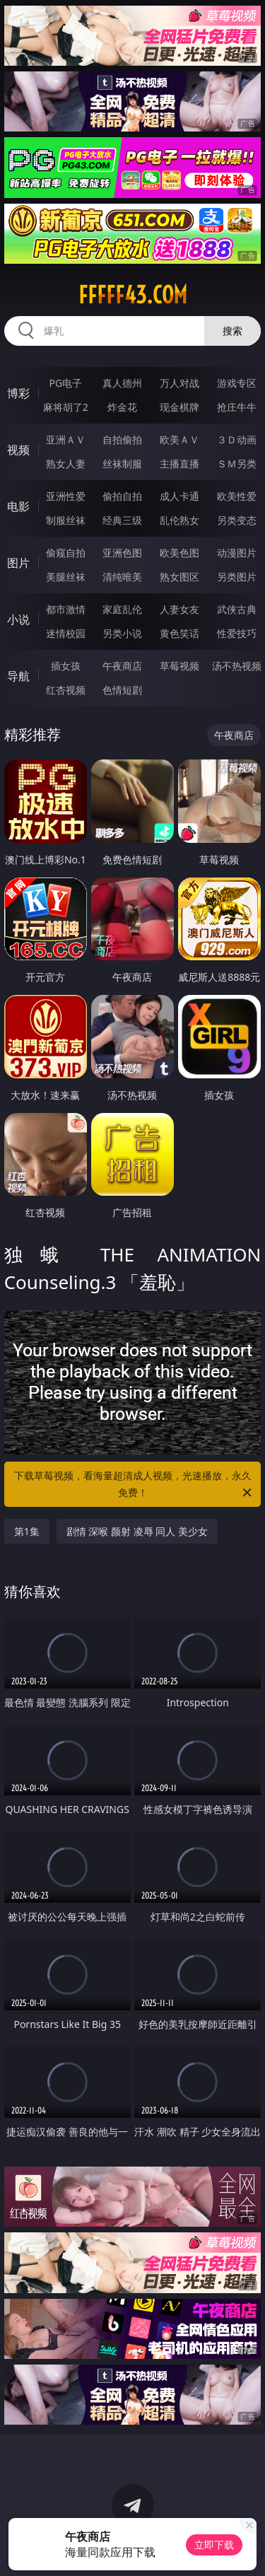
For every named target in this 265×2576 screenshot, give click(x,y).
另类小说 (122, 633)
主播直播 (179, 463)
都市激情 (66, 609)
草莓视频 (179, 665)
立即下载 (214, 2544)
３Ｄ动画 (237, 439)
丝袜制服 (122, 463)
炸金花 (122, 407)
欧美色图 (179, 552)
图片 (18, 563)
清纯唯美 (122, 576)
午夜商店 (122, 665)
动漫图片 (237, 552)
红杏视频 (66, 690)
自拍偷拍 (122, 439)
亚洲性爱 (66, 496)
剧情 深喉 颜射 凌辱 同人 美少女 (137, 1531)
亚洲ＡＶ (66, 439)
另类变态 (237, 520)
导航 (18, 676)
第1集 (27, 1531)
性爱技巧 (237, 633)
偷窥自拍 (66, 552)
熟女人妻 (66, 463)
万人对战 (179, 383)
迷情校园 (66, 633)
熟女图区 (179, 576)
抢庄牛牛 (237, 407)
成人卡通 (179, 496)
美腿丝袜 (66, 576)
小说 (18, 619)
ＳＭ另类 (237, 463)
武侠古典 (237, 609)
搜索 (232, 330)
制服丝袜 (66, 520)
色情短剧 (122, 690)
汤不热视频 (236, 665)
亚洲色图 (122, 552)
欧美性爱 (237, 496)
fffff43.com (132, 295)
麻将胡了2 (65, 407)
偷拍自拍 (122, 496)
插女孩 (66, 665)
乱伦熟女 (179, 520)
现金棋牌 (179, 407)
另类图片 (237, 576)
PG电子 (65, 383)
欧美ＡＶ (179, 439)
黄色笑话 (179, 633)
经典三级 (122, 520)
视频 (18, 449)
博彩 (18, 393)
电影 (18, 506)
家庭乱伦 (122, 609)
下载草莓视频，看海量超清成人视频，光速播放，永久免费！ (134, 1485)
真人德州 (122, 383)
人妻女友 (179, 609)
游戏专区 (237, 383)
